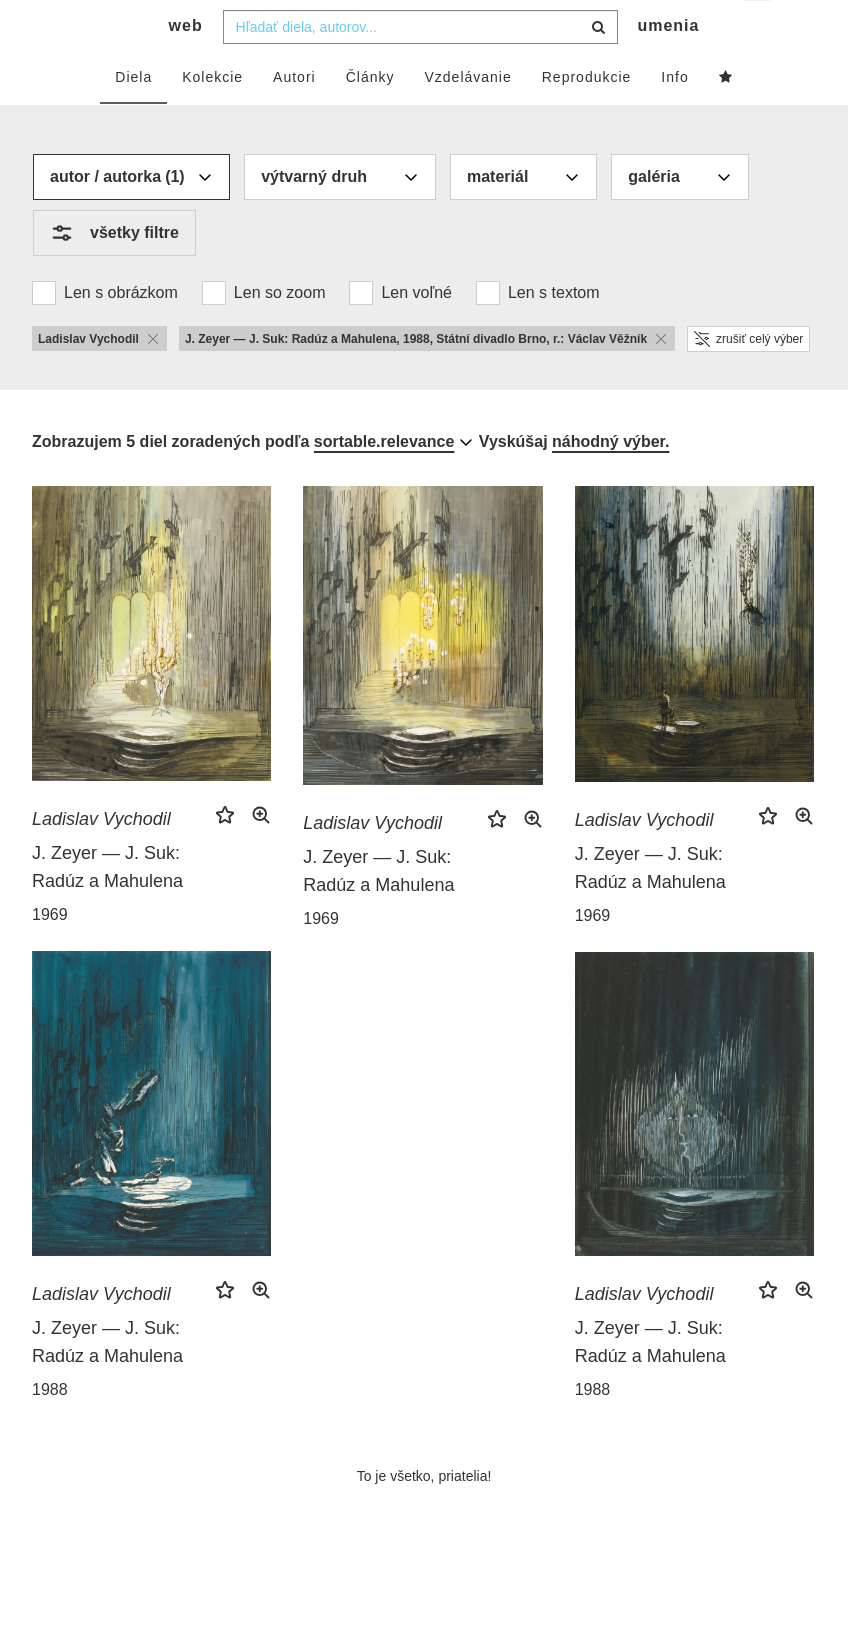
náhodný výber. (610, 481)
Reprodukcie (587, 117)
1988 (50, 1429)
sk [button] (758, 30)
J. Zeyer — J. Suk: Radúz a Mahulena (107, 907)
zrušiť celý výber (748, 379)
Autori (294, 117)
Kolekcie (212, 117)
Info (674, 117)
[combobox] (420, 67)
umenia (668, 65)
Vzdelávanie (467, 117)
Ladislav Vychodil (101, 859)
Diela (133, 117)
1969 (50, 954)
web (186, 65)
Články (370, 117)
